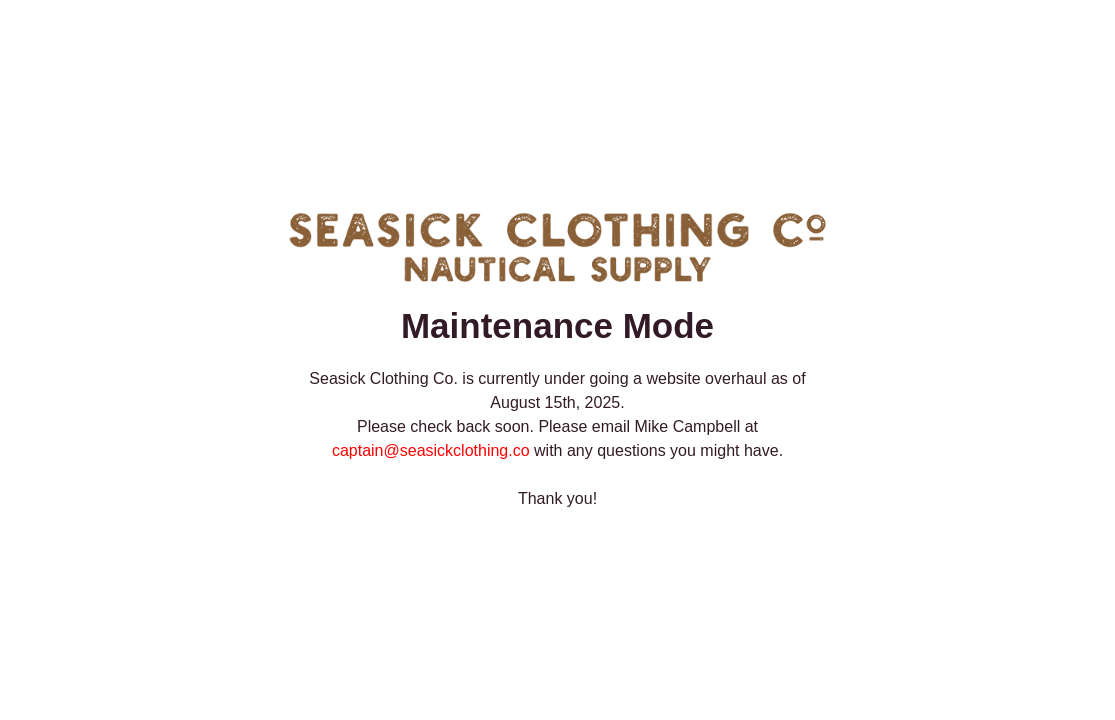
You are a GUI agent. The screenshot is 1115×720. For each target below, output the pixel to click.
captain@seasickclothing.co (431, 450)
